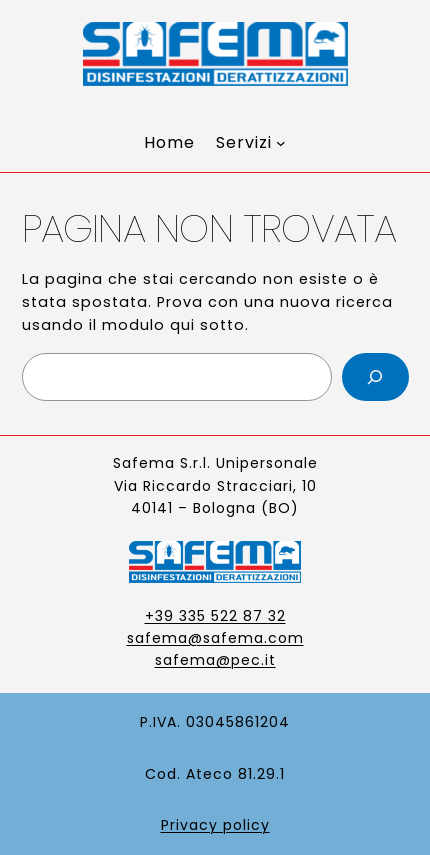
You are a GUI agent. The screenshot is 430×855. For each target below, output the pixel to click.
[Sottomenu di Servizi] (251, 143)
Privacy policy (215, 825)
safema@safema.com (215, 638)
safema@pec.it (215, 660)
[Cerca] (375, 376)
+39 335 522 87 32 (215, 616)
